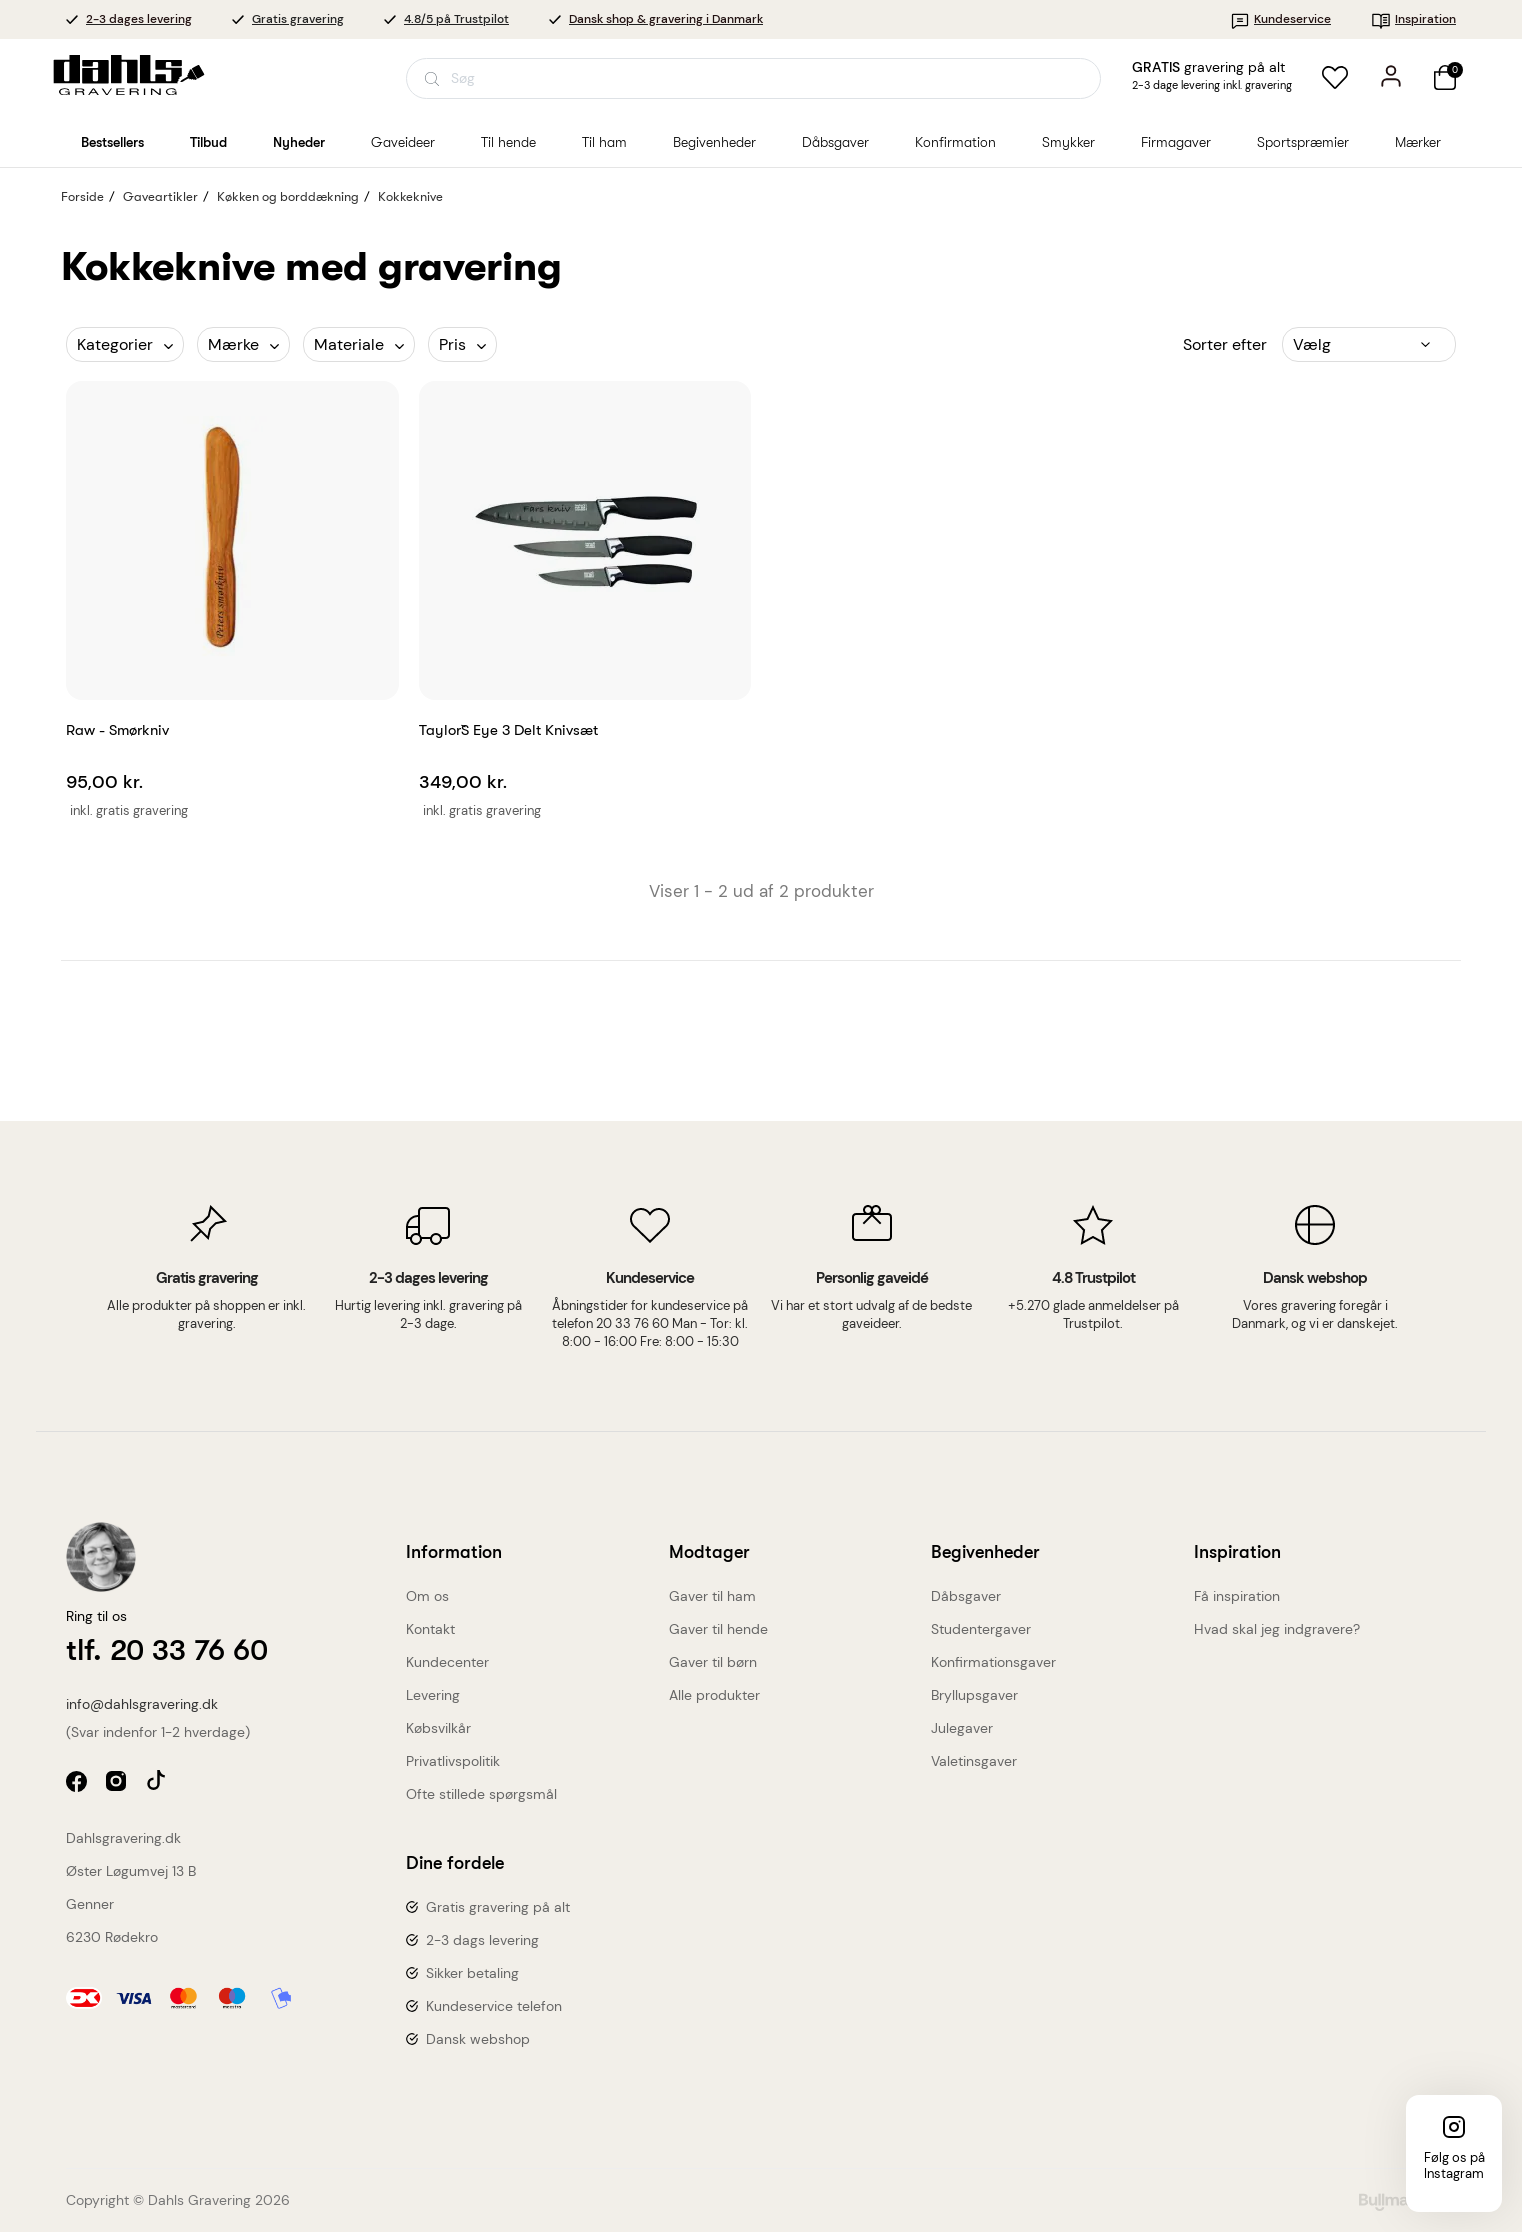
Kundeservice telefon (494, 2006)
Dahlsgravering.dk (123, 1838)
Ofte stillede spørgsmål (481, 1794)
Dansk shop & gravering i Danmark (666, 19)
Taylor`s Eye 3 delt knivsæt (508, 730)
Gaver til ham (712, 1596)
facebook (78, 1783)
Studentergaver (981, 1629)
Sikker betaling (472, 1973)
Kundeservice (1280, 19)
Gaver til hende (718, 1629)
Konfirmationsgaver (993, 1662)
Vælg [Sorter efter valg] (1312, 344)
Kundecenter (447, 1662)
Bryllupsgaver (974, 1695)
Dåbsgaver (966, 1596)
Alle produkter (714, 1695)
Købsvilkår (438, 1728)
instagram (118, 1783)
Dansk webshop (478, 2039)
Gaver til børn (713, 1662)
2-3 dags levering (482, 1940)
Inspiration (1413, 19)
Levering (433, 1695)
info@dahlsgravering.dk (142, 1704)
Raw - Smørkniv (117, 730)
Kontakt (430, 1629)
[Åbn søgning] (753, 78)
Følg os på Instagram (1454, 2165)
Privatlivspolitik (453, 1761)
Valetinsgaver (974, 1761)
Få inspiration (1237, 1596)
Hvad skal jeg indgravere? (1277, 1629)
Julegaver (962, 1728)
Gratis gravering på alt (498, 1907)
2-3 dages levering (139, 19)
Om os (427, 1596)
